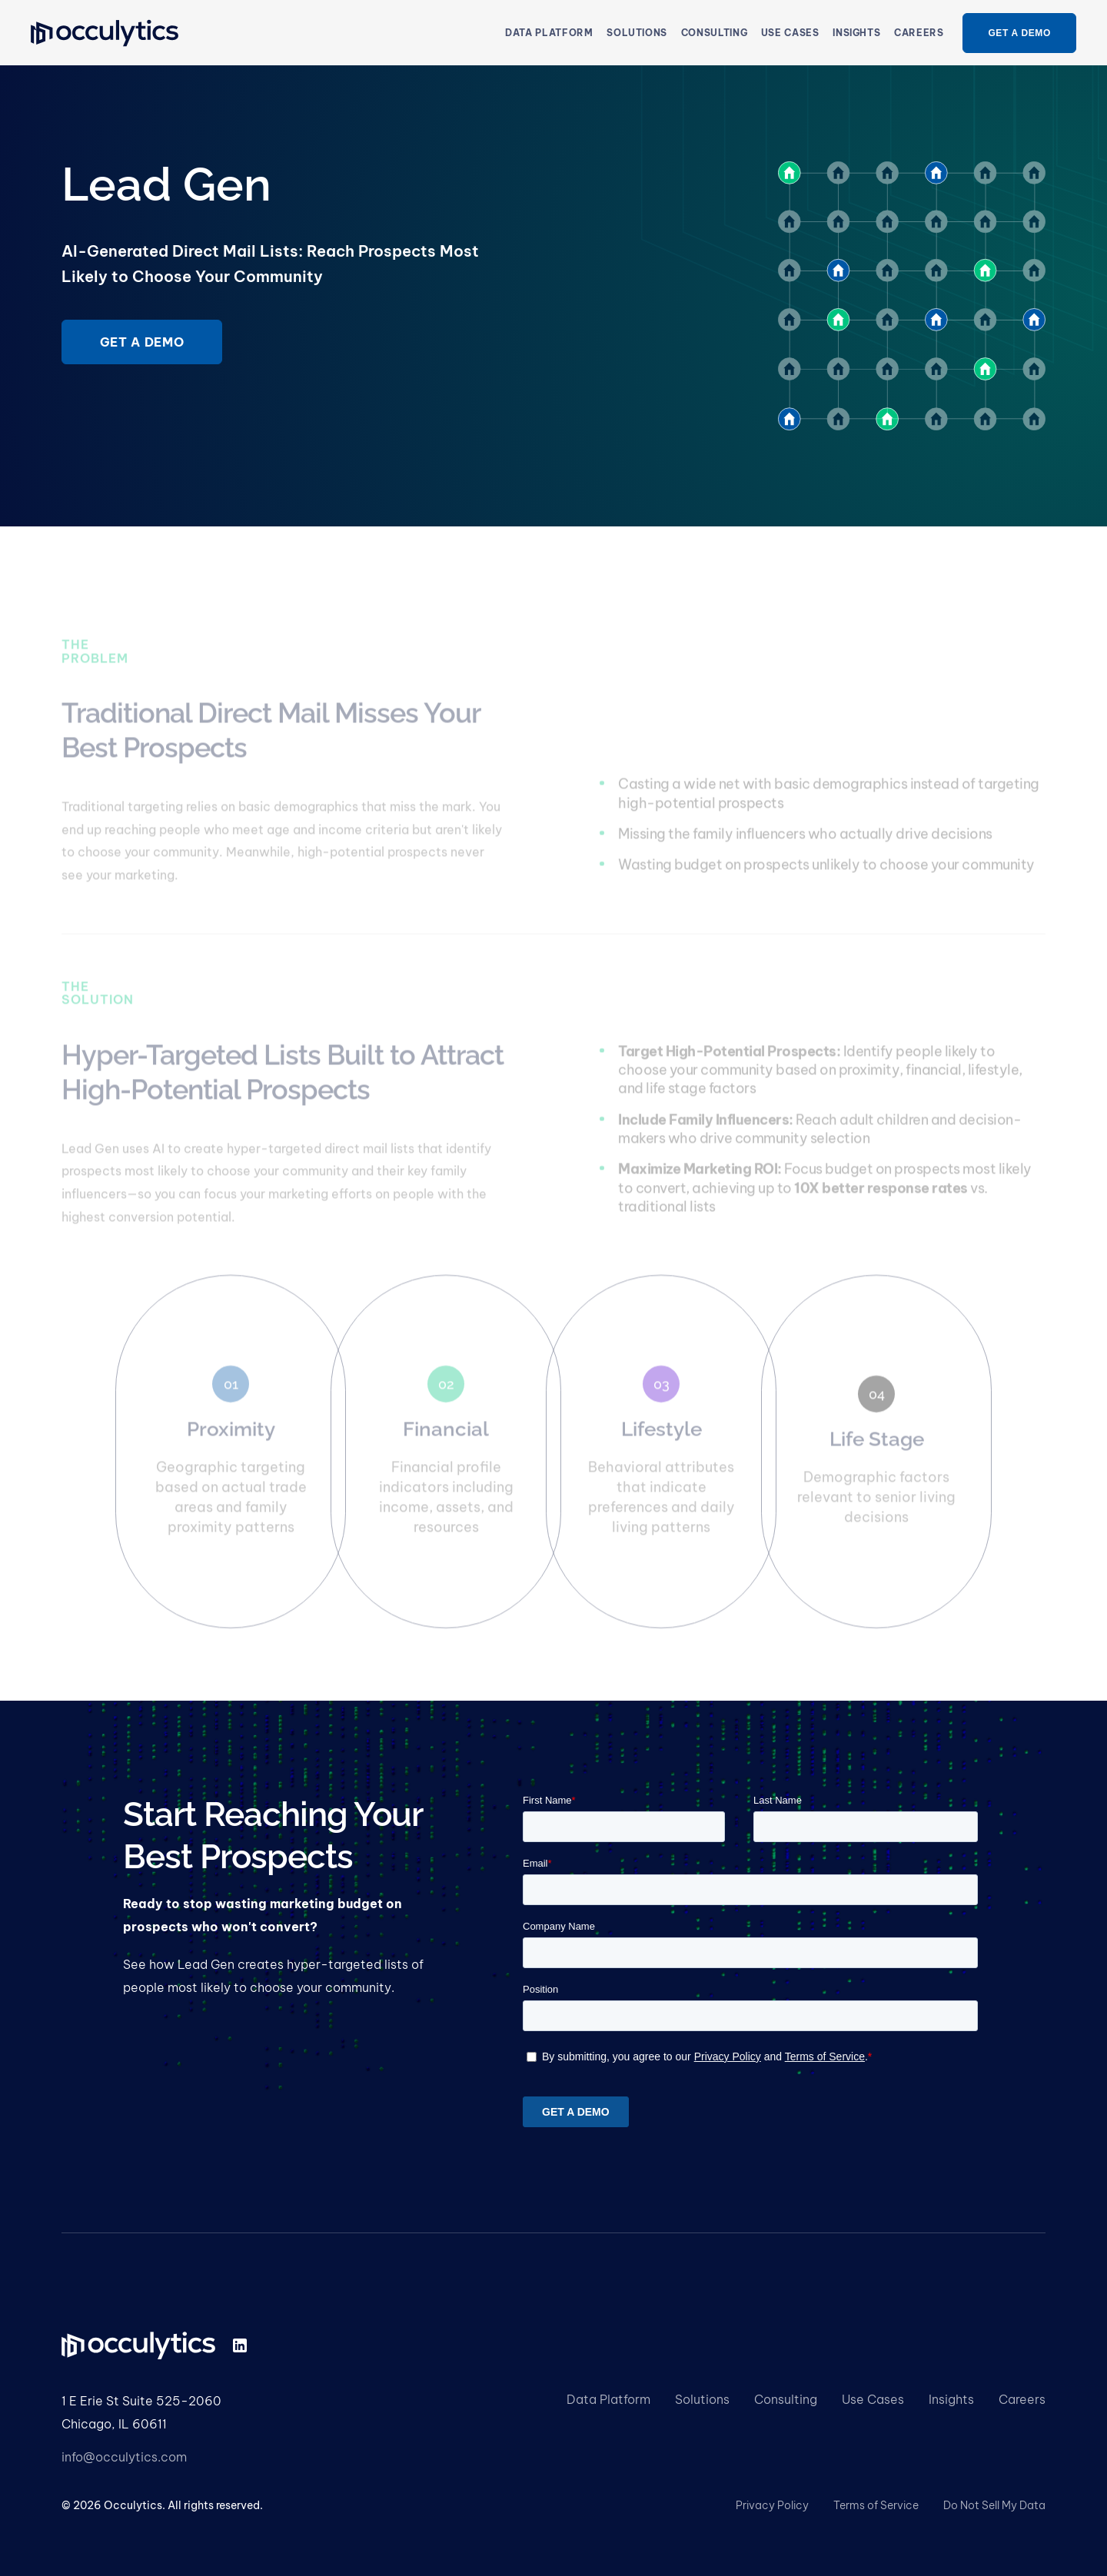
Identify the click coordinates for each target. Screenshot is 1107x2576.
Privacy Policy (772, 2505)
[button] (636, 33)
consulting (714, 32)
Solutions (702, 2399)
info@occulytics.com (124, 2457)
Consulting (785, 2399)
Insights (951, 2399)
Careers (919, 32)
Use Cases (873, 2399)
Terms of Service (876, 2505)
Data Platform (549, 32)
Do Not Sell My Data (994, 2505)
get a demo (1019, 33)
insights (856, 32)
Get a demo (142, 342)
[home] (104, 32)
